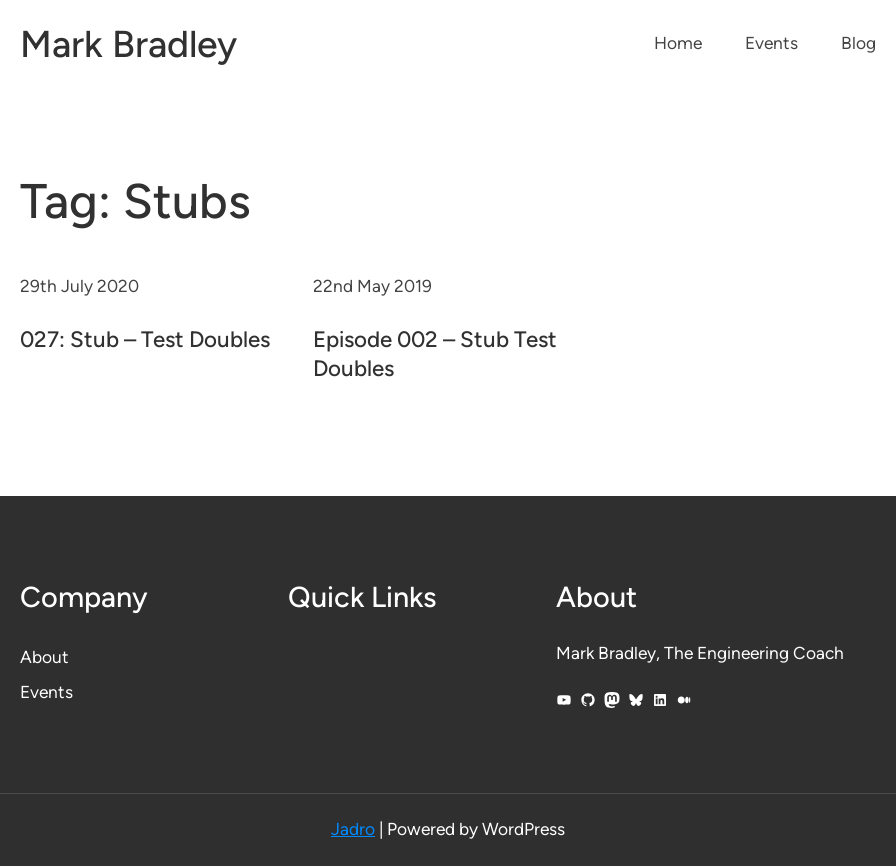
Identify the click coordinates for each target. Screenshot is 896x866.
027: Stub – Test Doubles (145, 339)
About (44, 657)
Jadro (353, 829)
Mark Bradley (128, 43)
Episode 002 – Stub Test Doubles (435, 354)
